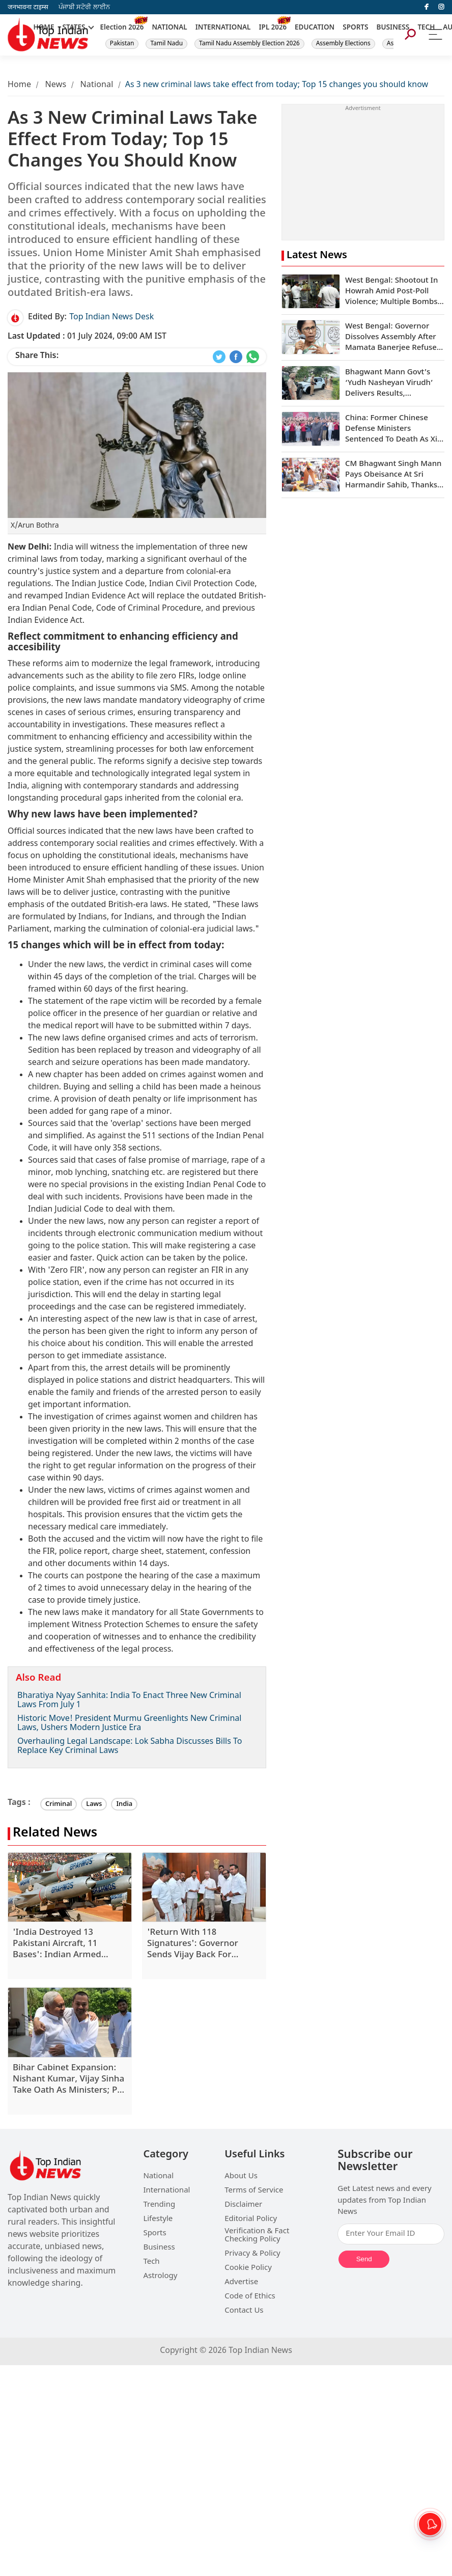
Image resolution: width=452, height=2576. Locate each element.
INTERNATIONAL (223, 28)
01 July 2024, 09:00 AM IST (87, 337)
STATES (73, 28)
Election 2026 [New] (122, 28)
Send (364, 2259)
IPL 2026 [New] (273, 28)
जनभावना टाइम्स (28, 7)
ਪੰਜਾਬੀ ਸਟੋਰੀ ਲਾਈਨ (84, 7)
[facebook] (426, 7)
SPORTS (355, 28)
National (97, 85)
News (55, 85)
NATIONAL (169, 28)
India (124, 1804)
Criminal (58, 1804)
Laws (94, 1804)
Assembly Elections (343, 44)
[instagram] (441, 7)
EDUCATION (314, 28)
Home (19, 85)
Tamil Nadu (166, 44)
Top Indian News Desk (111, 317)
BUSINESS (393, 28)
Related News (55, 1833)
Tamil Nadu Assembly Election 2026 (249, 44)
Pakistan (122, 44)
